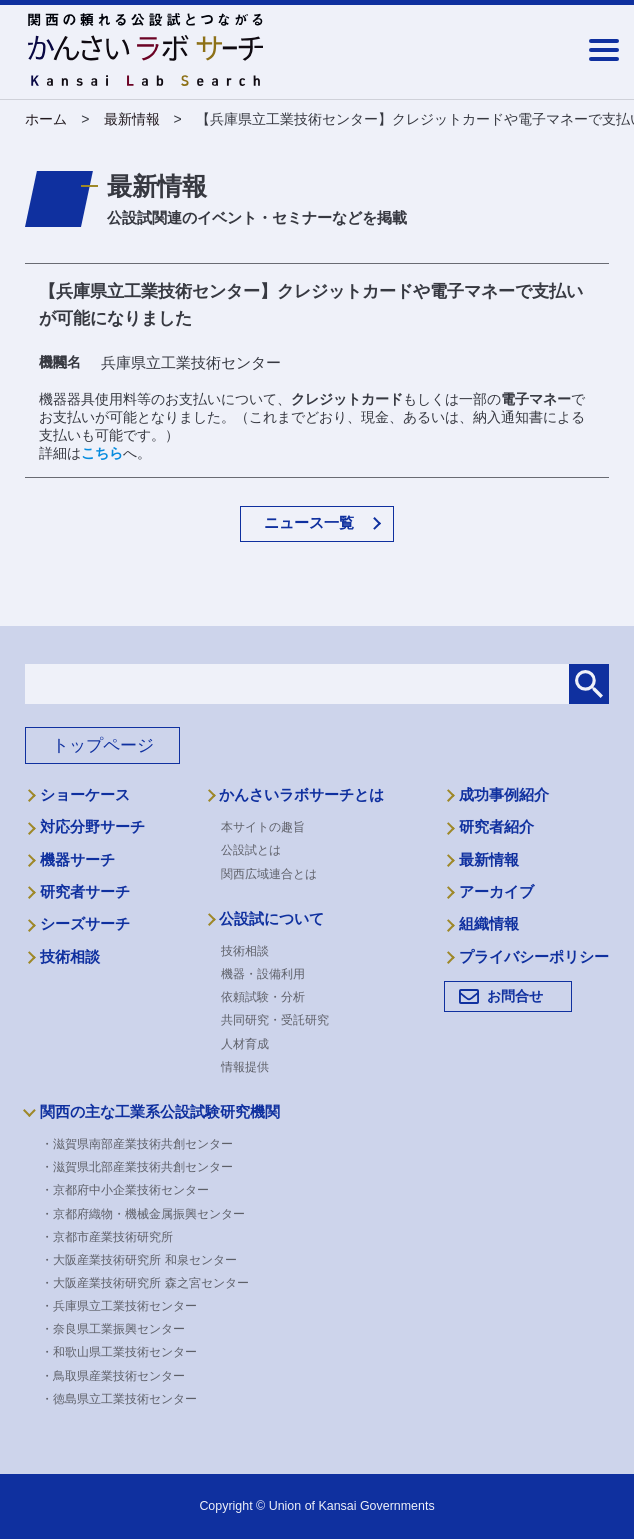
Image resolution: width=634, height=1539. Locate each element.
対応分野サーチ (92, 827)
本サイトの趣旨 (263, 827)
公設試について (271, 919)
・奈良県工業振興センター (120, 1329)
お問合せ (515, 996)
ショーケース (85, 795)
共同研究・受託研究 (275, 1020)
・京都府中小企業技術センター (132, 1190)
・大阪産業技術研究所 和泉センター (145, 1260)
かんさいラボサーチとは (301, 795)
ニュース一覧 (309, 522)
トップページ (103, 745)
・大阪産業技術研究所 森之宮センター (151, 1283)
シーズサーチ (85, 924)
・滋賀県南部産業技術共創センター (144, 1144)
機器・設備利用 (263, 974)
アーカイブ (496, 892)
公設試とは (251, 850)
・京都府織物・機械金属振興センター (150, 1214)
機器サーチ (77, 860)
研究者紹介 (496, 827)
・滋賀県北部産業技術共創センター (144, 1167)
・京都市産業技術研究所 (114, 1237)
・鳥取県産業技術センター (120, 1376)
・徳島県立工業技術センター (126, 1399)
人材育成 (245, 1044)
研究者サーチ (85, 892)
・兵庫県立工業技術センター (126, 1306)
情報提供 (245, 1067)
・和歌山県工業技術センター (126, 1352)
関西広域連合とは (269, 874)
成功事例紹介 (504, 795)
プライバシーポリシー (534, 957)
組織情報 (489, 924)
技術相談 (70, 957)
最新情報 (489, 860)
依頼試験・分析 (263, 997)
